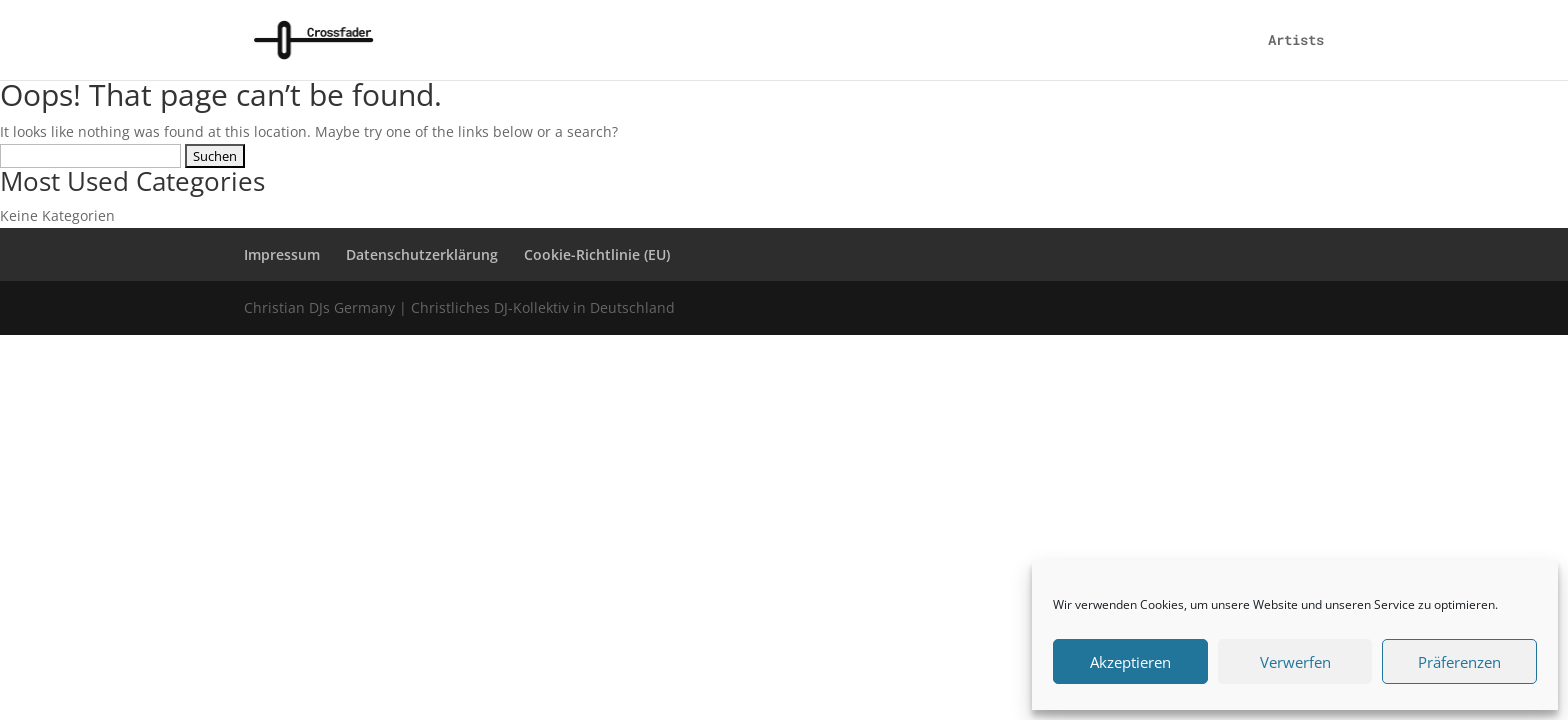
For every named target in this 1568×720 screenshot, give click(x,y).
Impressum (282, 254)
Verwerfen (1295, 662)
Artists (1296, 41)
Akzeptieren (1130, 662)
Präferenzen (1459, 662)
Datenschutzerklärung (422, 254)
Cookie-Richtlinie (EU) (597, 254)
